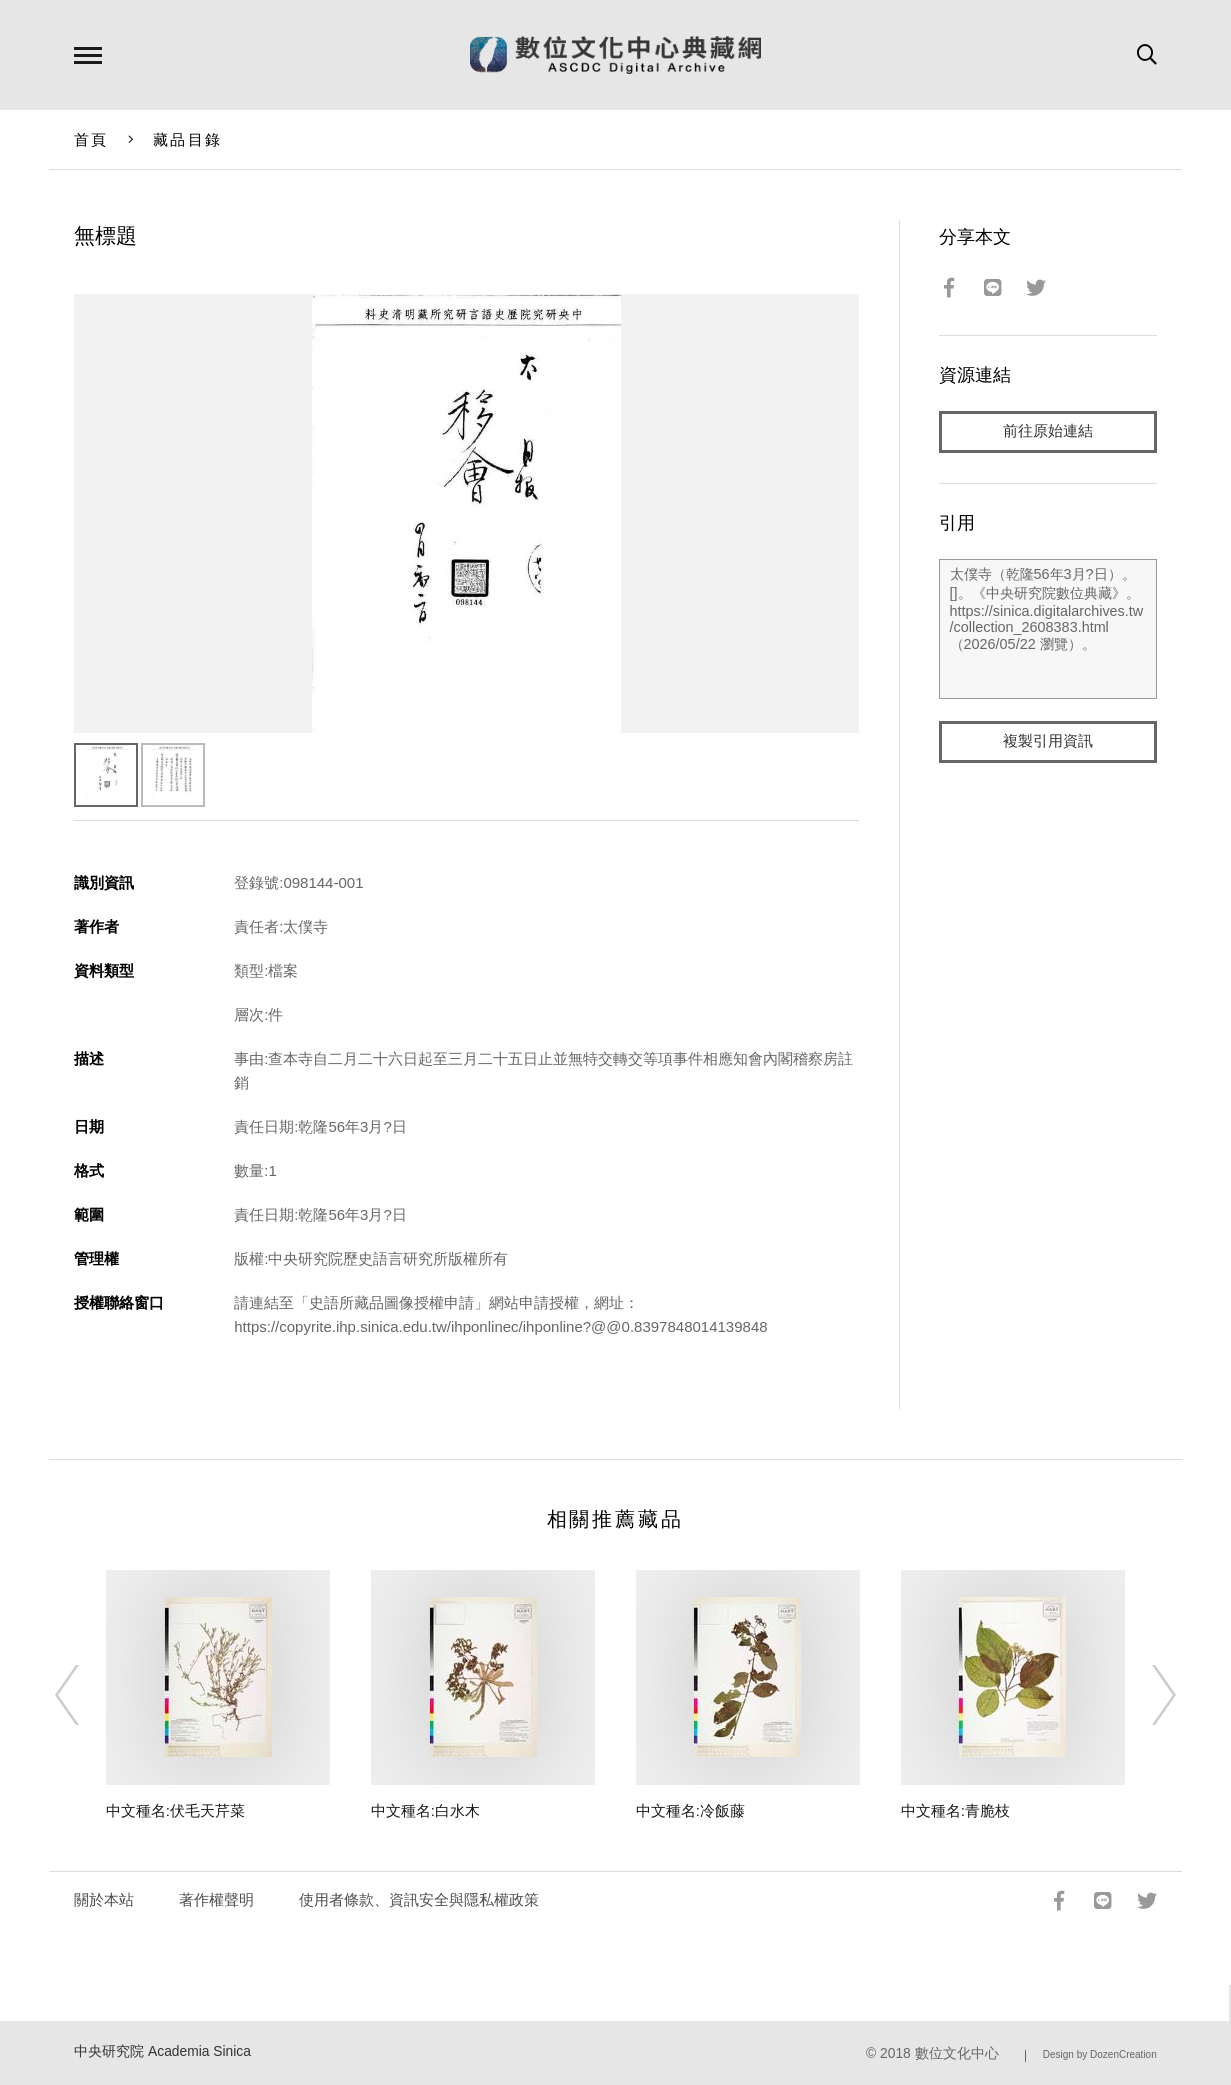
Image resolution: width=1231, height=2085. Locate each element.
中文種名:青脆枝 (955, 1810)
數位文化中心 (957, 2053)
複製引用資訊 (1048, 741)
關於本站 (104, 1899)
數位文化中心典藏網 (615, 55)
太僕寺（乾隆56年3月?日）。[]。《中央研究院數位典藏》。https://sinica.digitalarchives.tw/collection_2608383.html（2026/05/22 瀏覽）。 (1048, 629)
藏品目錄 (187, 139)
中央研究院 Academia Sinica (162, 2051)
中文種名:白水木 (425, 1810)
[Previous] (85, 1695)
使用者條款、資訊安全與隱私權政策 (419, 1899)
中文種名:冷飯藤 (690, 1810)
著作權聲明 (216, 1899)
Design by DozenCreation (1100, 2054)
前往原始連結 (1048, 431)
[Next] (1146, 1695)
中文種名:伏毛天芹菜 (175, 1810)
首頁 (91, 139)
